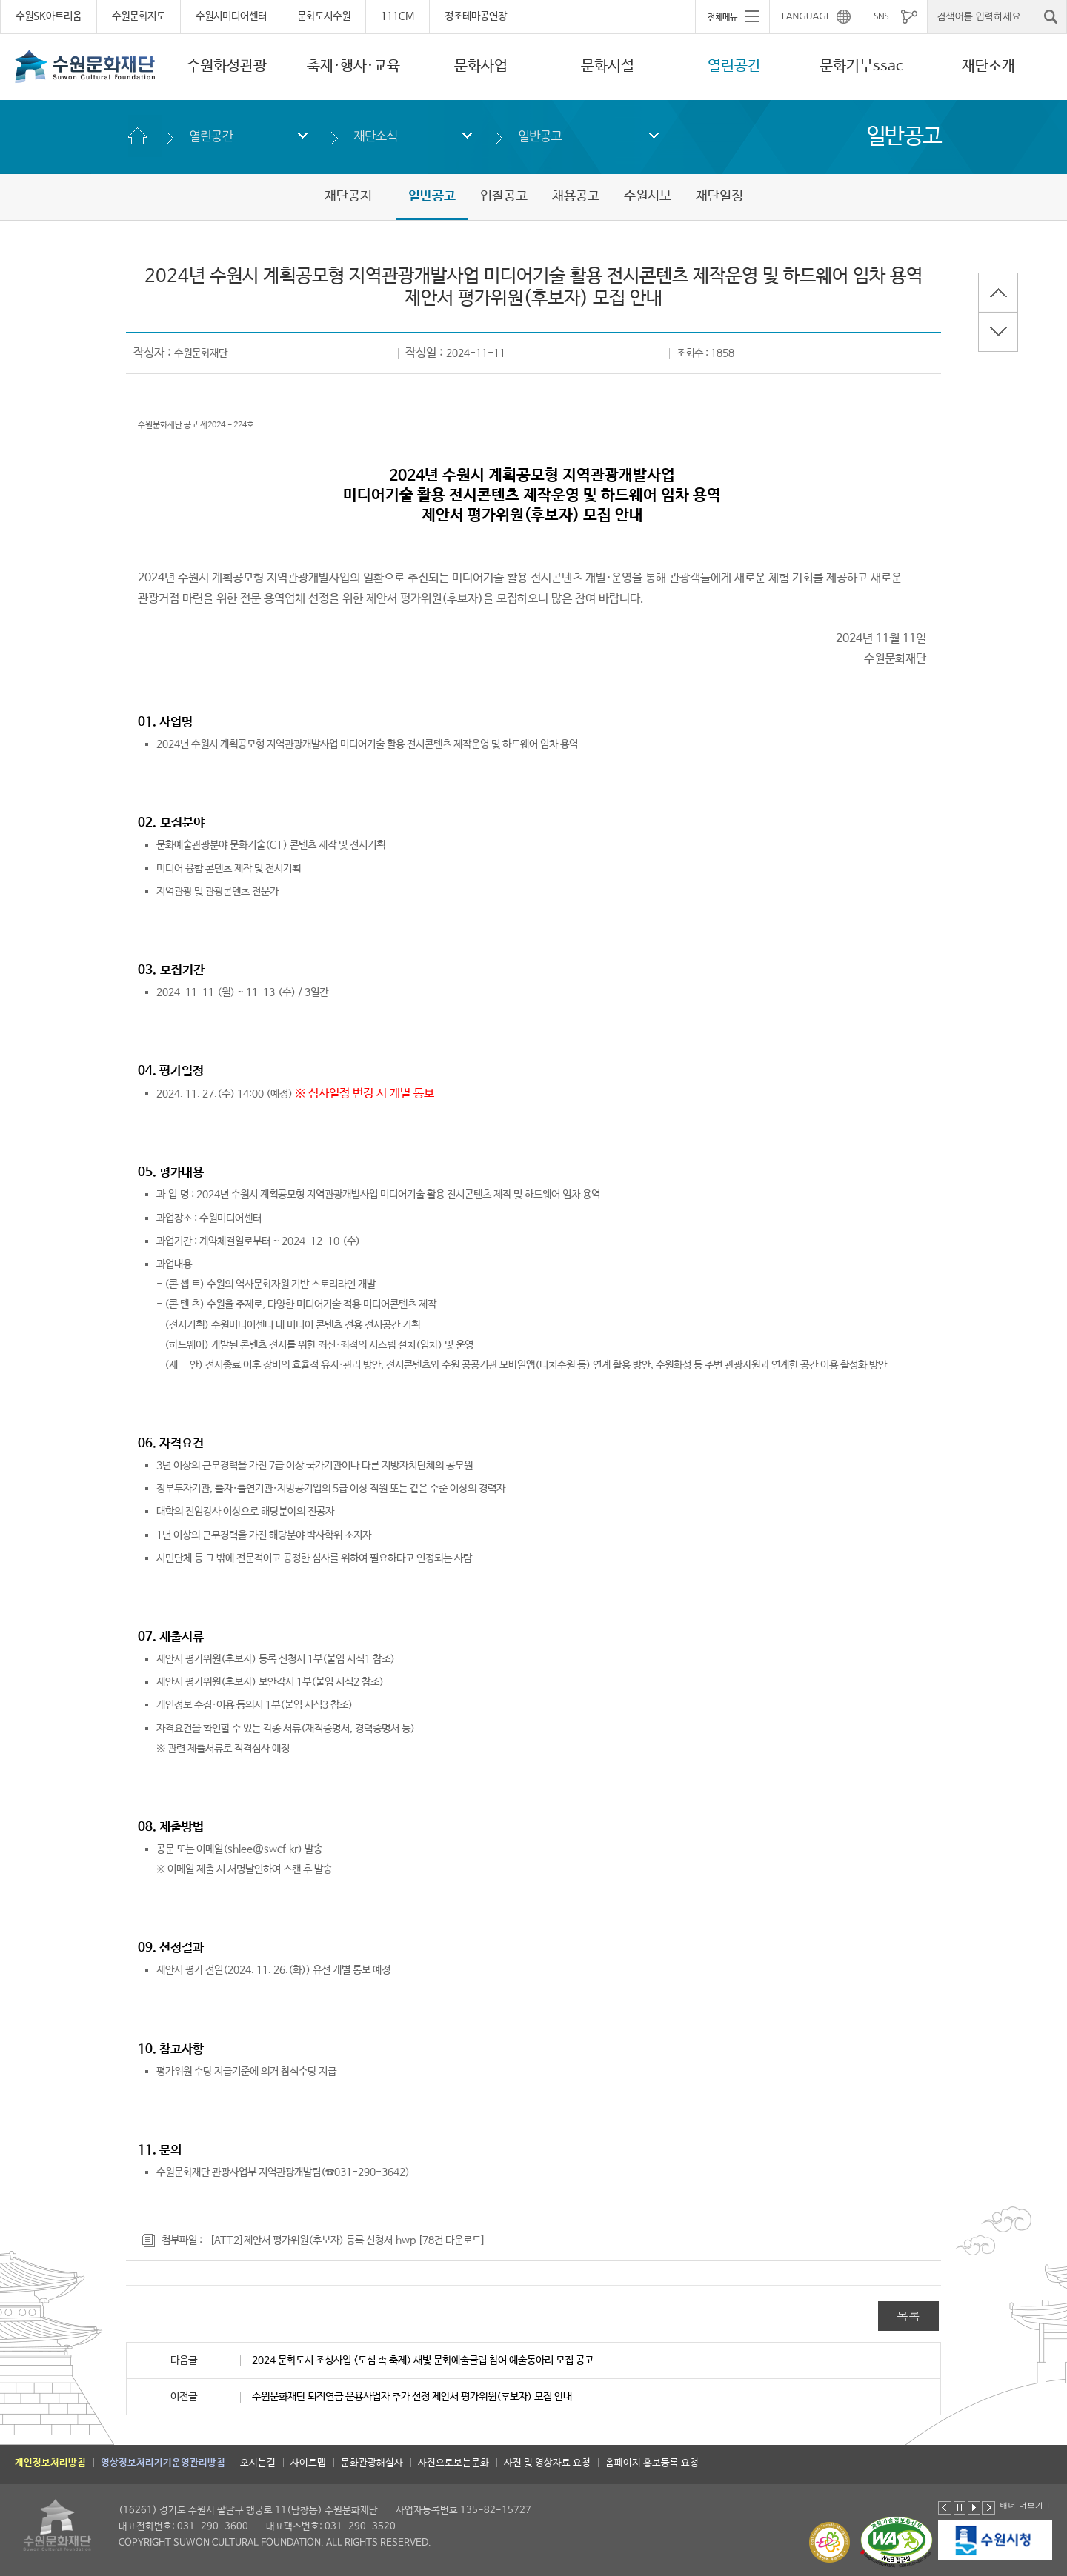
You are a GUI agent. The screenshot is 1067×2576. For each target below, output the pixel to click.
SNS (881, 16)
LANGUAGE (806, 16)
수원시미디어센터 (231, 16)
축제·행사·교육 (353, 66)
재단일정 (719, 196)
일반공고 (540, 136)
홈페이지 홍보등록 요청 (652, 2463)
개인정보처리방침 (50, 2463)
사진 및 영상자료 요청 (547, 2463)
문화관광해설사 (372, 2463)
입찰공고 (504, 196)
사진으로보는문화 (453, 2463)
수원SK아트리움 (49, 16)
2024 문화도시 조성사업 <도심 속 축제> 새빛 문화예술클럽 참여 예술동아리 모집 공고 (423, 2360)
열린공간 (734, 66)
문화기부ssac (861, 66)
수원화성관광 (227, 66)
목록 (908, 2315)
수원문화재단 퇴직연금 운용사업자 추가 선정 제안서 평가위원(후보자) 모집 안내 (412, 2397)
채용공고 (575, 196)
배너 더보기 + (1025, 2505)
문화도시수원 (323, 16)
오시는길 (258, 2463)
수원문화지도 (138, 16)
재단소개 (988, 66)
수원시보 (647, 196)
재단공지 (348, 196)
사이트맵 (308, 2463)
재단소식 (375, 136)
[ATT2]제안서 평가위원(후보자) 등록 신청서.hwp (313, 2240)
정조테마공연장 (476, 16)
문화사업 (481, 66)
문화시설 (607, 66)
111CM (397, 16)
